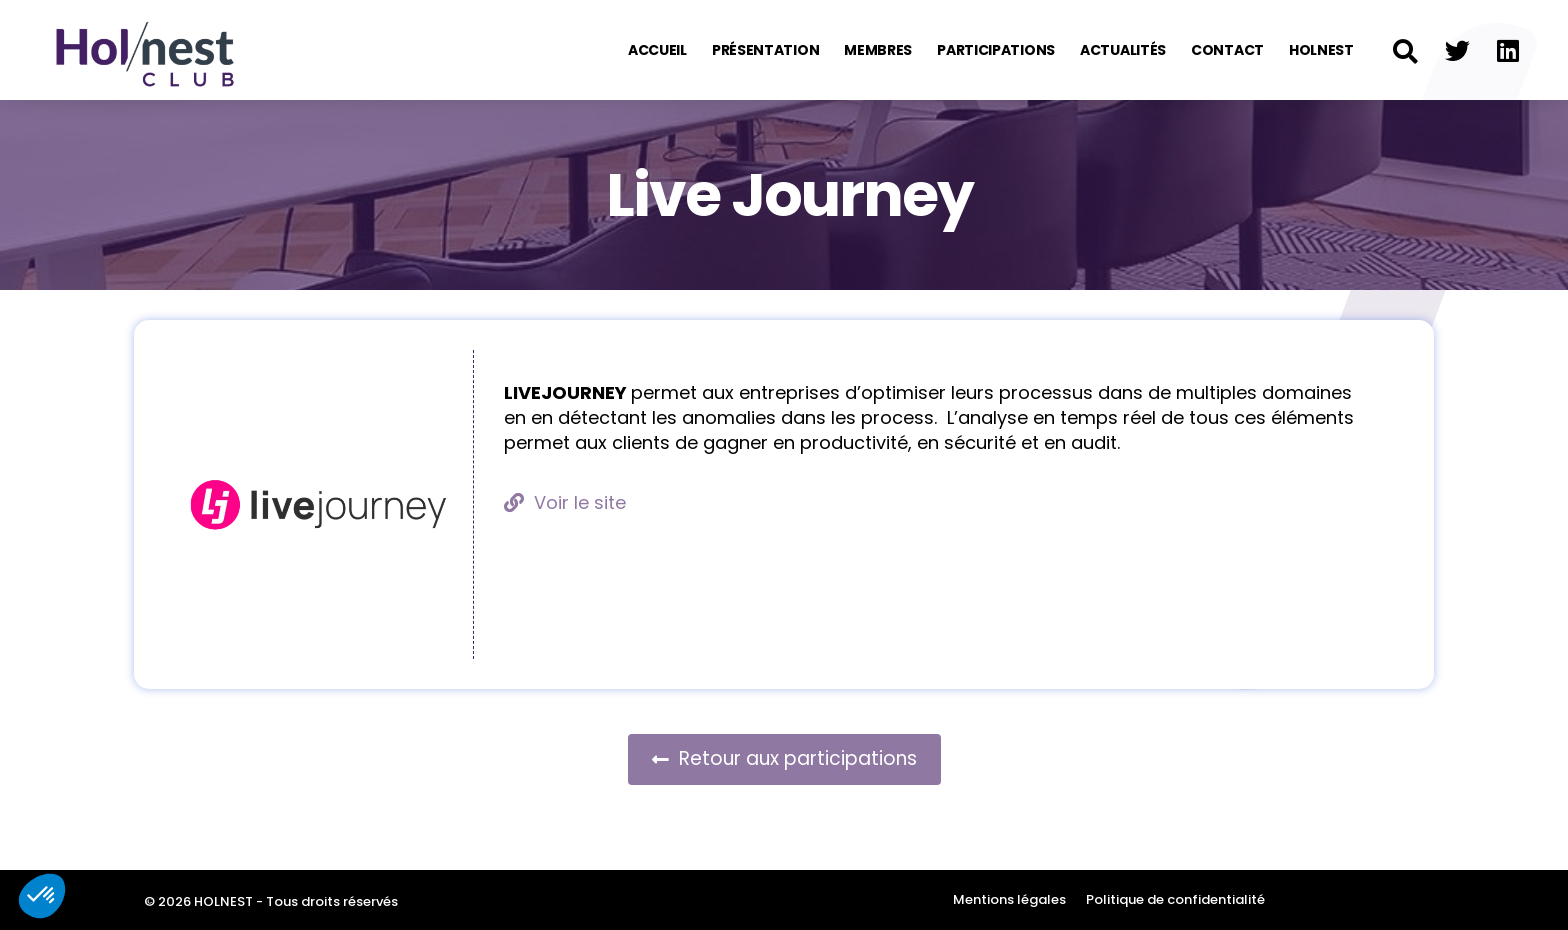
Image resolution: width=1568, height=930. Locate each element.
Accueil (657, 50)
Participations (996, 50)
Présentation (765, 50)
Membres (878, 50)
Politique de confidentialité (1175, 899)
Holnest (1321, 50)
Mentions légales (1009, 899)
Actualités (1123, 50)
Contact (1227, 50)
